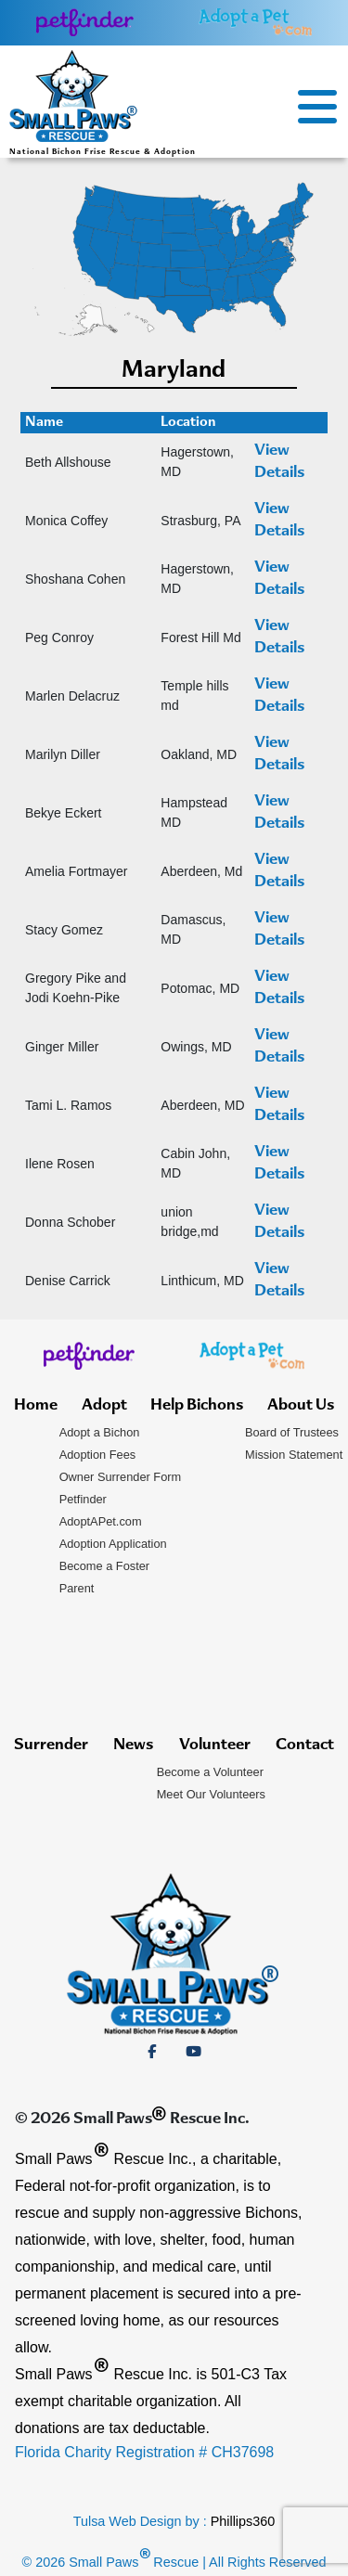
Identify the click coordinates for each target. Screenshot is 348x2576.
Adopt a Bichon (99, 1432)
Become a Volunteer (210, 1772)
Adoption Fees (97, 1455)
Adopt (104, 1405)
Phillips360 (243, 2521)
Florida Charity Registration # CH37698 (144, 2452)
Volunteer (215, 1745)
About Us (300, 1405)
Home (36, 1405)
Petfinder (83, 1499)
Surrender (51, 1745)
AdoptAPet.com (100, 1521)
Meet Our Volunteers (211, 1794)
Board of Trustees (292, 1432)
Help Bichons (196, 1405)
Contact (305, 1745)
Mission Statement (293, 1455)
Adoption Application (113, 1544)
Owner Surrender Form (120, 1477)
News (133, 1745)
